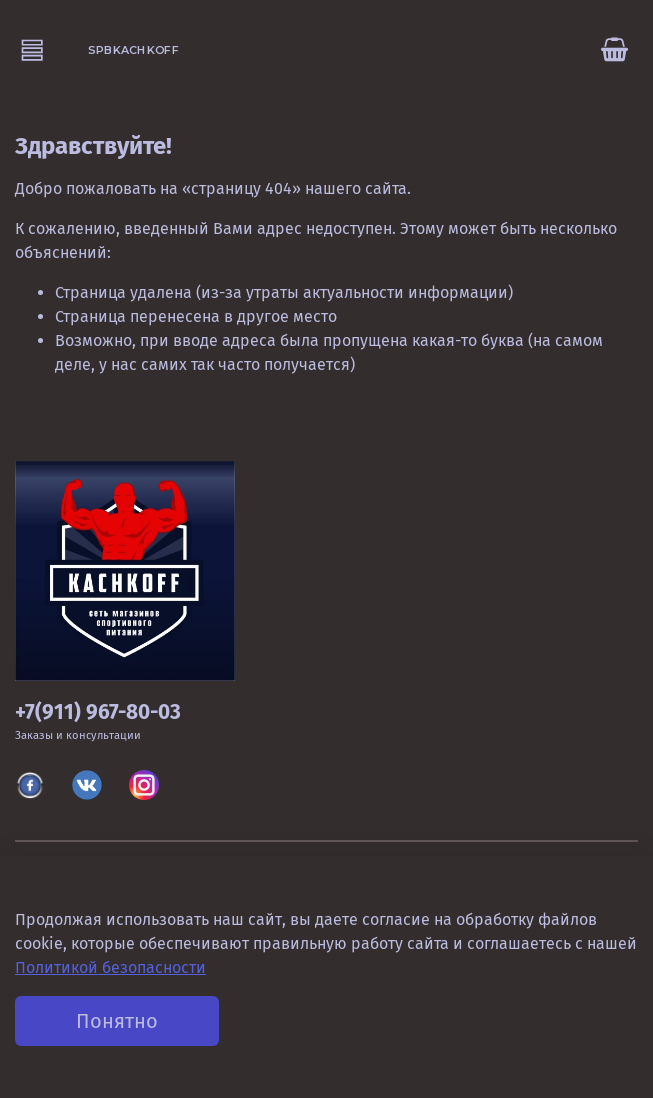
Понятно (117, 1021)
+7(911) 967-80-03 (98, 712)
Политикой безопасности (110, 967)
